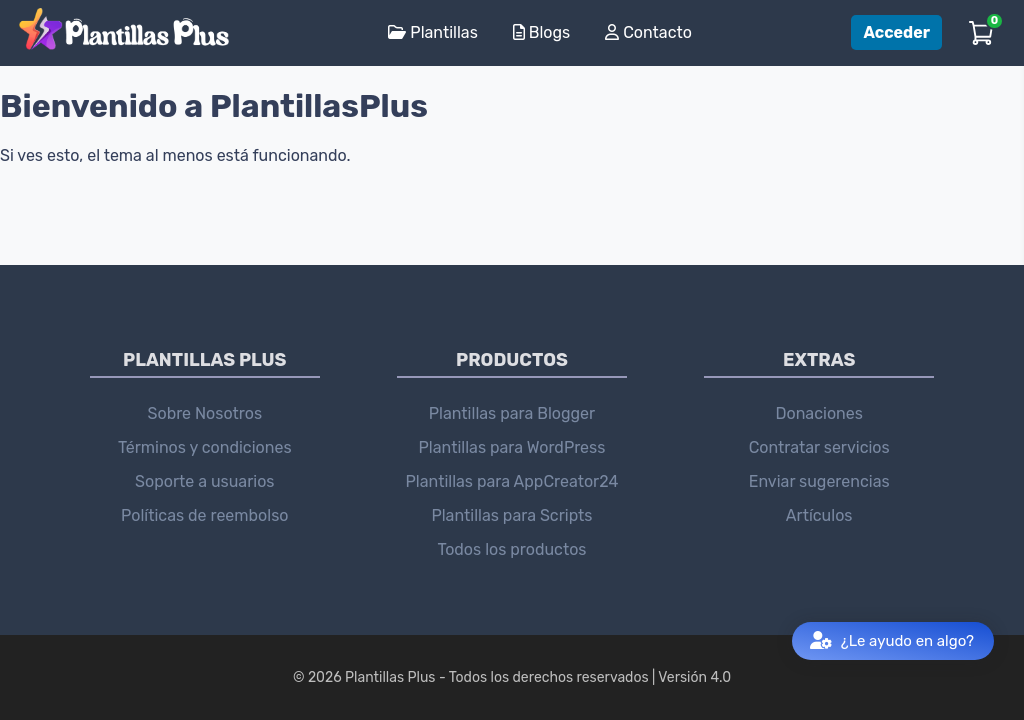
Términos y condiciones (205, 447)
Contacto (648, 32)
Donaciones (818, 413)
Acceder (896, 32)
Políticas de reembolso (204, 515)
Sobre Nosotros (205, 413)
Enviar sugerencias (819, 481)
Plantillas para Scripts (511, 515)
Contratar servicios (819, 447)
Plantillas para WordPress (512, 447)
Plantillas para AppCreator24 (512, 481)
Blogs (541, 32)
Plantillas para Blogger (512, 413)
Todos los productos (511, 549)
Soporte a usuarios (204, 481)
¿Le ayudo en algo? (892, 641)
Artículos (819, 515)
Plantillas (432, 32)
